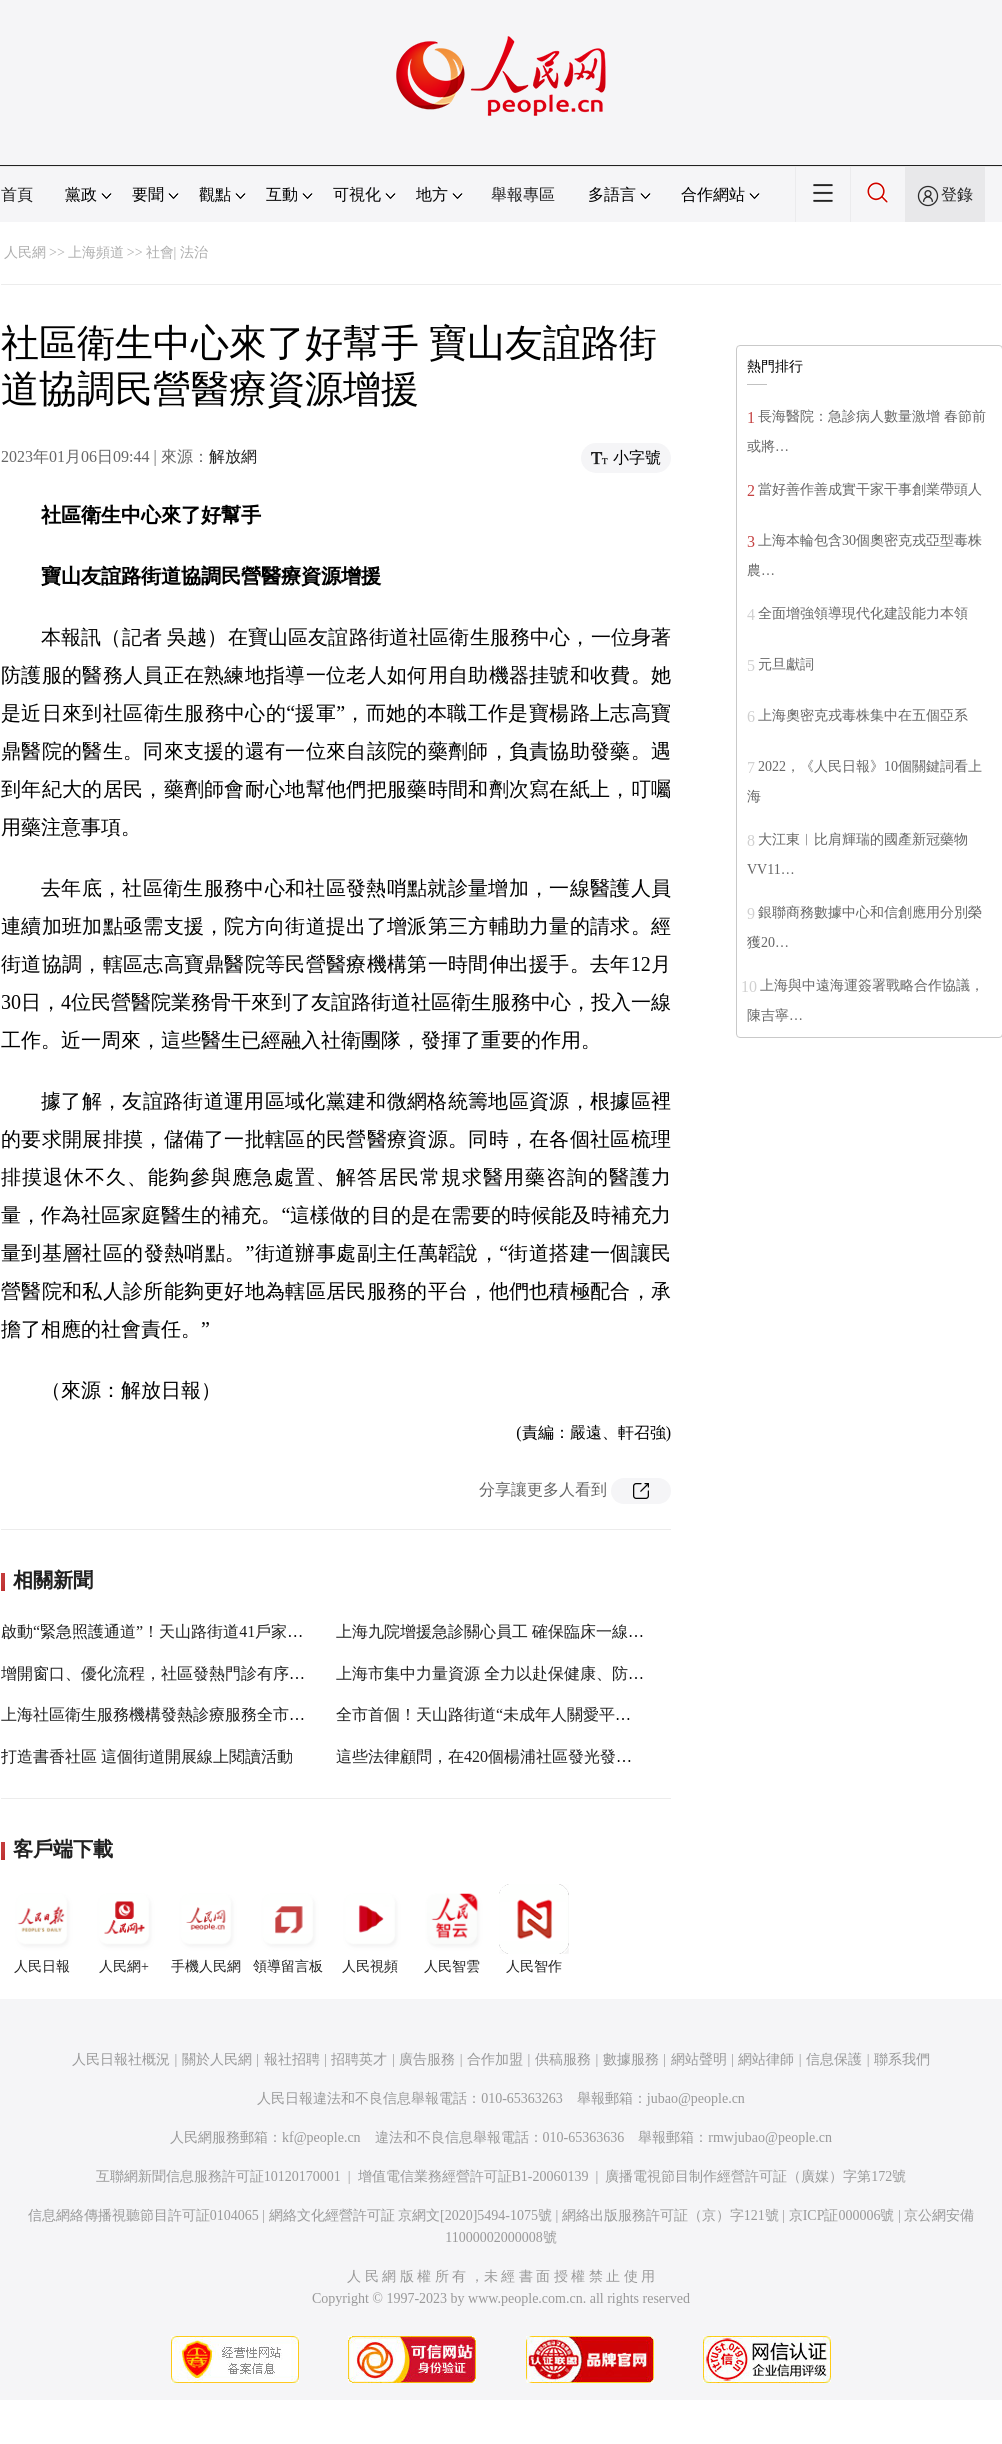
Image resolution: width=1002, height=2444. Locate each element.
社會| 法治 (177, 252)
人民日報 (42, 1929)
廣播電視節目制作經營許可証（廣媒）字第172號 (755, 2176)
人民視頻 (370, 1929)
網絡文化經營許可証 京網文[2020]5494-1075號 (411, 2215)
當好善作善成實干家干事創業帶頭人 (870, 489)
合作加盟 (495, 2059)
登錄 (957, 194)
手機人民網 (206, 1929)
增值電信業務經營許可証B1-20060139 (473, 2176)
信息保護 (834, 2059)
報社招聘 (292, 2059)
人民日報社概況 (121, 2059)
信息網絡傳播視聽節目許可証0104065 (143, 2215)
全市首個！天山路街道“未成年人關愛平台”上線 (503, 1714)
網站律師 (766, 2059)
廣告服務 (427, 2059)
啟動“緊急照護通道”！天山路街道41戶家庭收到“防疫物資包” (215, 1631)
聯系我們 (902, 2059)
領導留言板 (288, 1929)
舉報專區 (523, 194)
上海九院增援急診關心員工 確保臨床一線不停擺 (506, 1631)
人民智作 (534, 1929)
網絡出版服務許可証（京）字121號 (670, 2215)
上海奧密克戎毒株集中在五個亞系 (863, 715)
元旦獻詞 (786, 664)
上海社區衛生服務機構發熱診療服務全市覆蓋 (161, 1714)
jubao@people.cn (696, 2098)
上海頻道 (96, 252)
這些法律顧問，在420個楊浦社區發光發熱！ (492, 1756)
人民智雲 (452, 1929)
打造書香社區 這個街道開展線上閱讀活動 (147, 1756)
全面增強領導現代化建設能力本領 (863, 613)
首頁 (17, 194)
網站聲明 (699, 2059)
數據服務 (631, 2059)
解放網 (233, 456)
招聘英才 (359, 2059)
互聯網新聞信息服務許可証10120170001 (218, 2176)
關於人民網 (217, 2059)
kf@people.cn (321, 2137)
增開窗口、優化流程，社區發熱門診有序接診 (161, 1673)
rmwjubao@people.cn (770, 2137)
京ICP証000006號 (842, 2215)
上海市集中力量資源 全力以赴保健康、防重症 (498, 1673)
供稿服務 (563, 2059)
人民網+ (124, 1929)
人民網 (25, 252)
